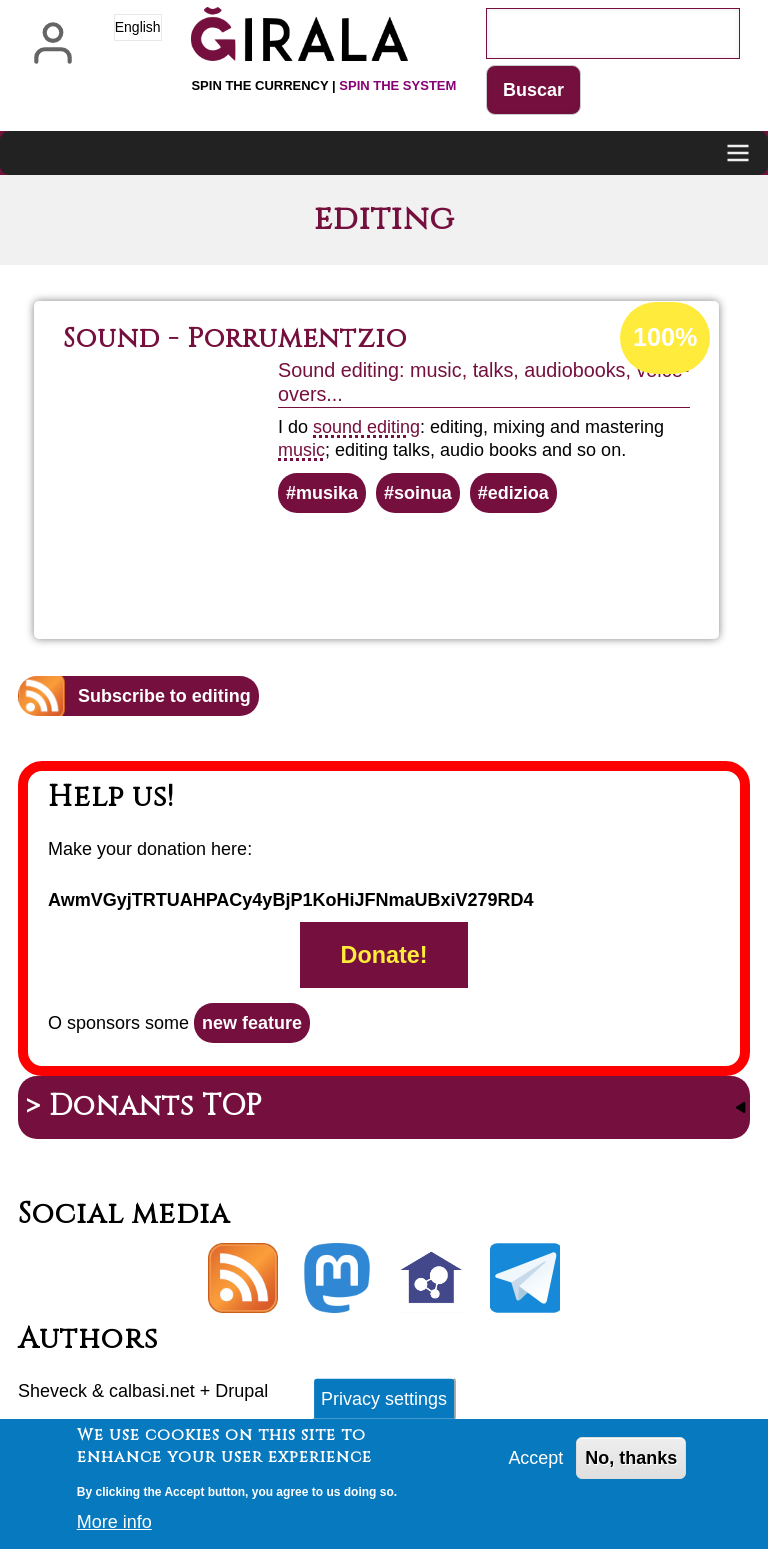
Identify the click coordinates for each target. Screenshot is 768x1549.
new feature (252, 1023)
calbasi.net (152, 1391)
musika (327, 493)
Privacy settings (384, 1403)
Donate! (383, 955)
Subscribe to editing (164, 696)
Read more (445, 567)
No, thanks (631, 1462)
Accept (535, 1462)
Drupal (242, 1391)
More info (114, 1527)
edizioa (518, 493)
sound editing (366, 427)
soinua (423, 493)
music (301, 450)
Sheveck (52, 1391)
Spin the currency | (323, 85)
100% (665, 338)
